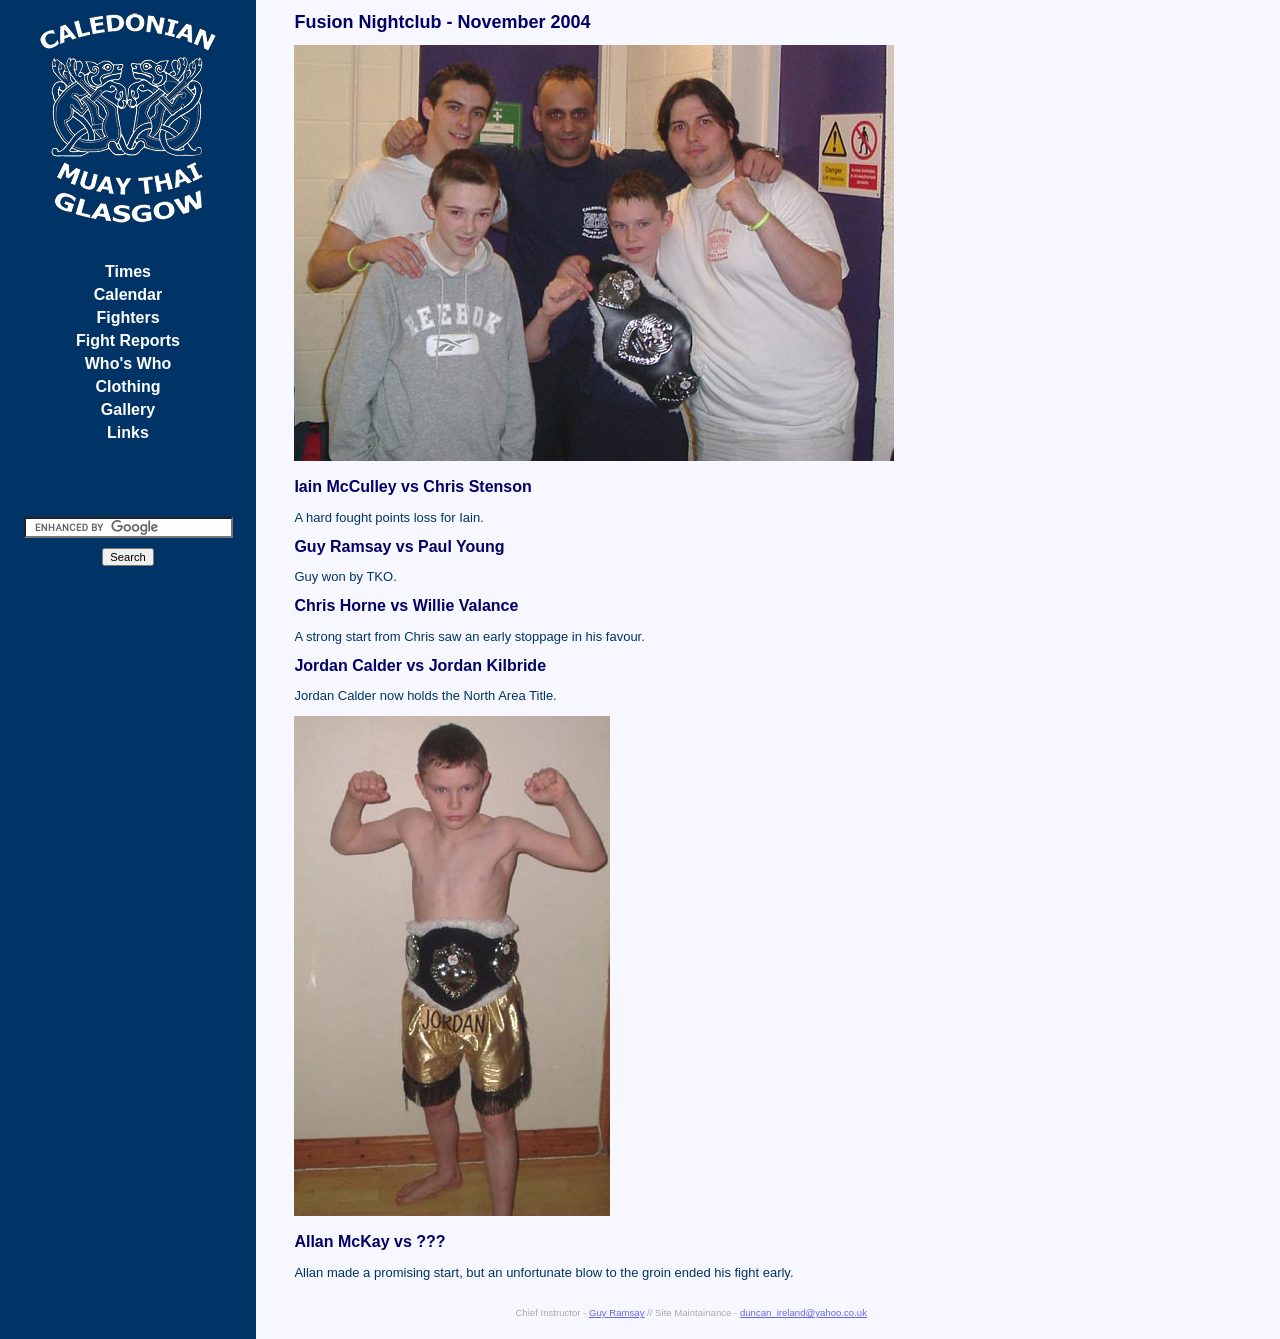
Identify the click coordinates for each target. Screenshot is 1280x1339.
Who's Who (128, 363)
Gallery (128, 409)
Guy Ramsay (616, 1312)
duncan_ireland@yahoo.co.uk (803, 1312)
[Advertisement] (1203, 315)
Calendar (128, 294)
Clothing (128, 386)
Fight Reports (128, 340)
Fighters (127, 317)
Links (128, 432)
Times (128, 271)
